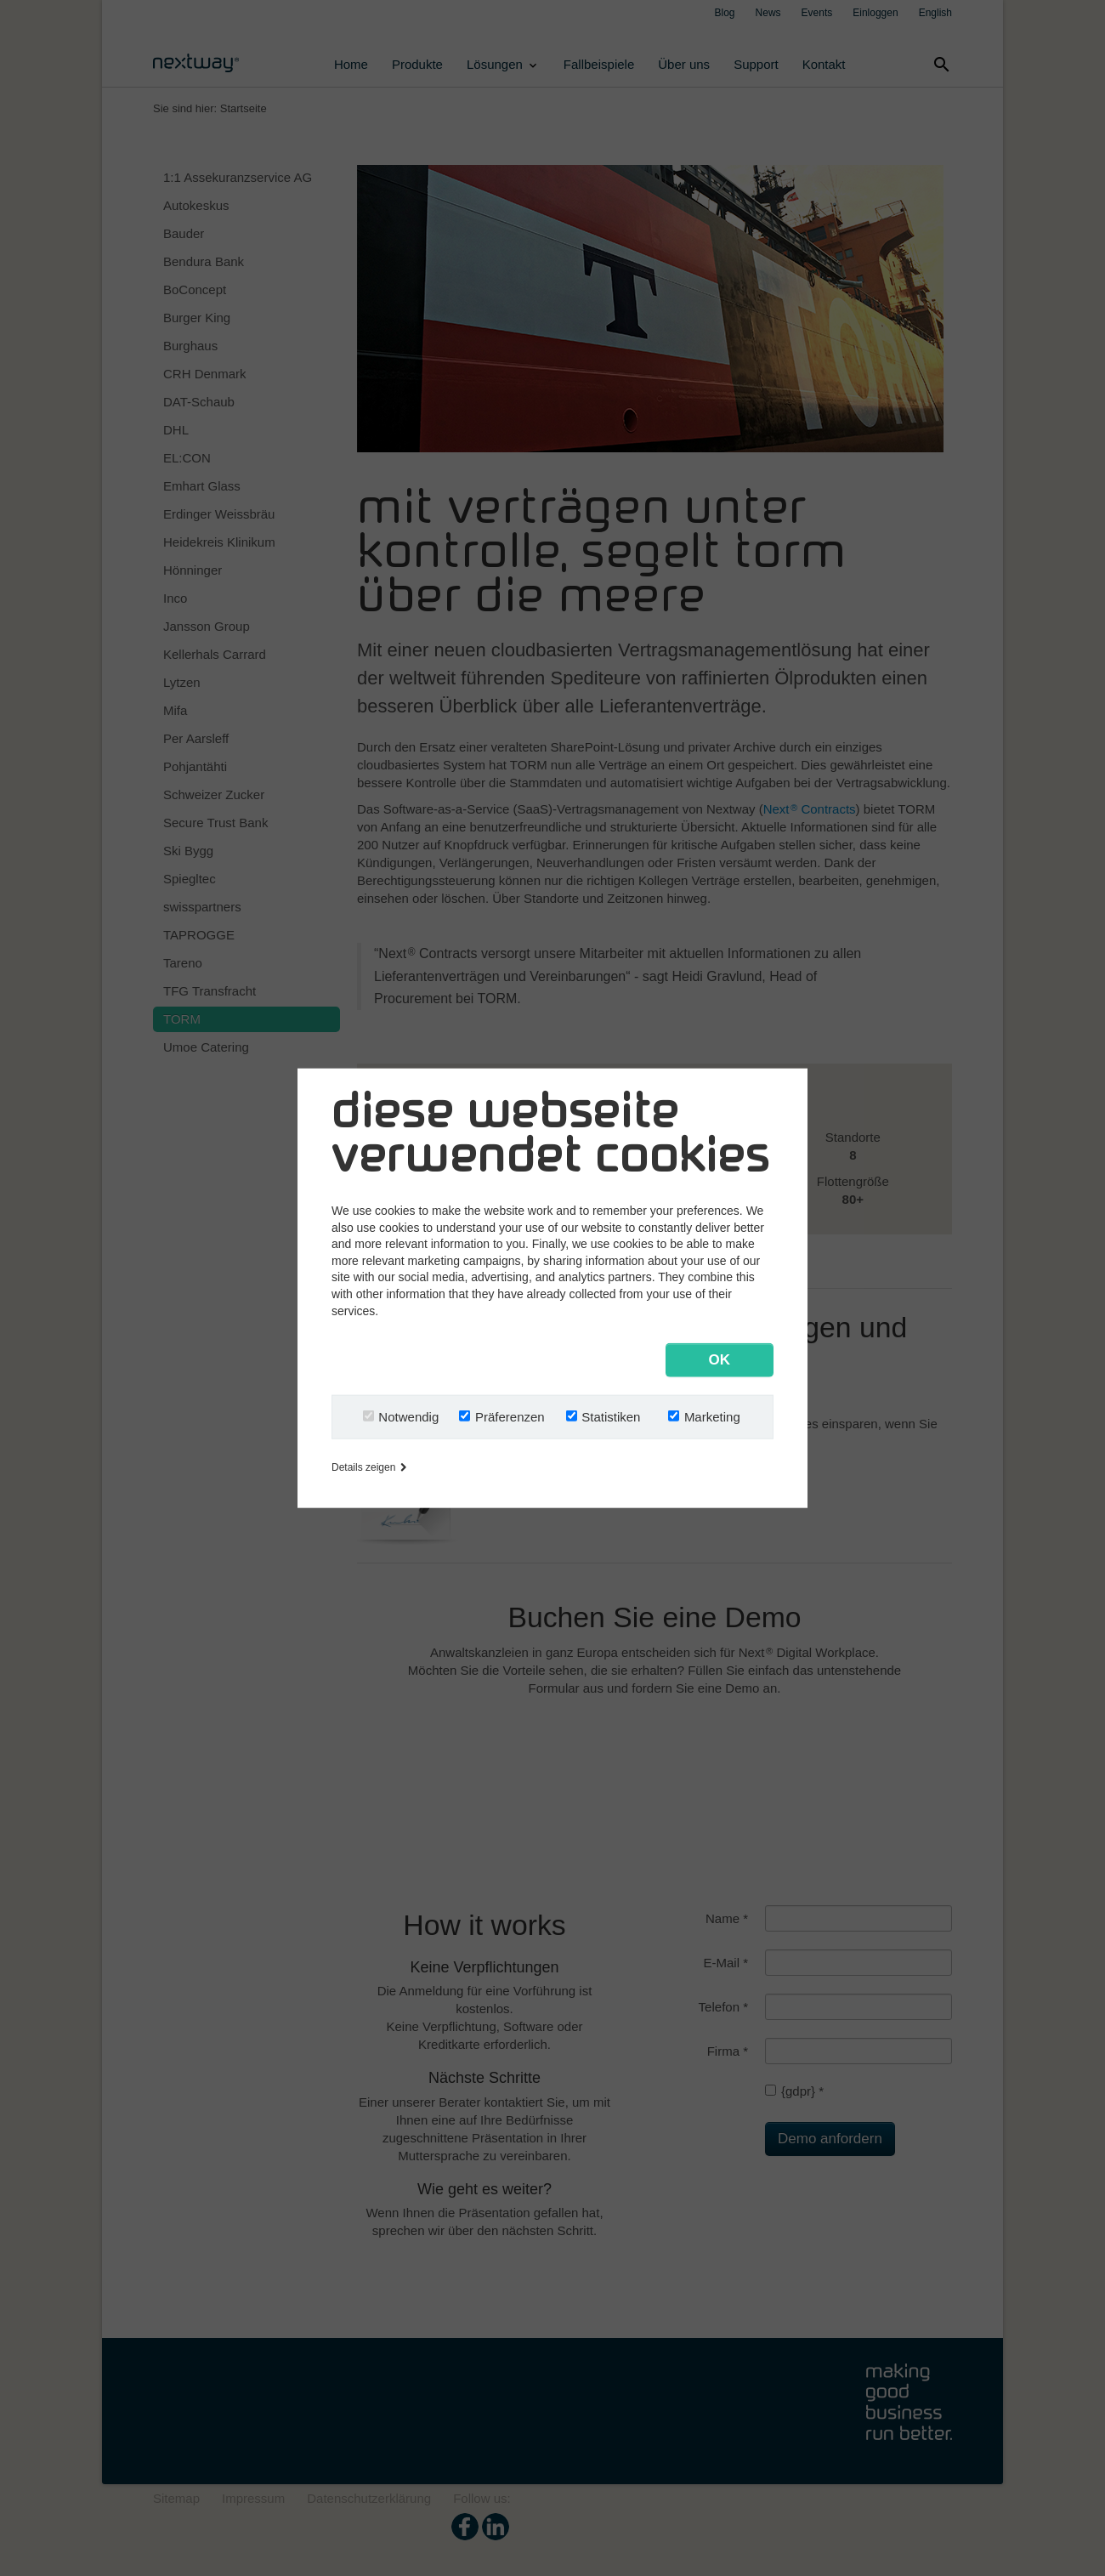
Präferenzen (510, 1416)
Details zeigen (369, 1467)
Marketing (712, 1416)
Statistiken (610, 1416)
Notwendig (408, 1416)
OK (720, 1359)
